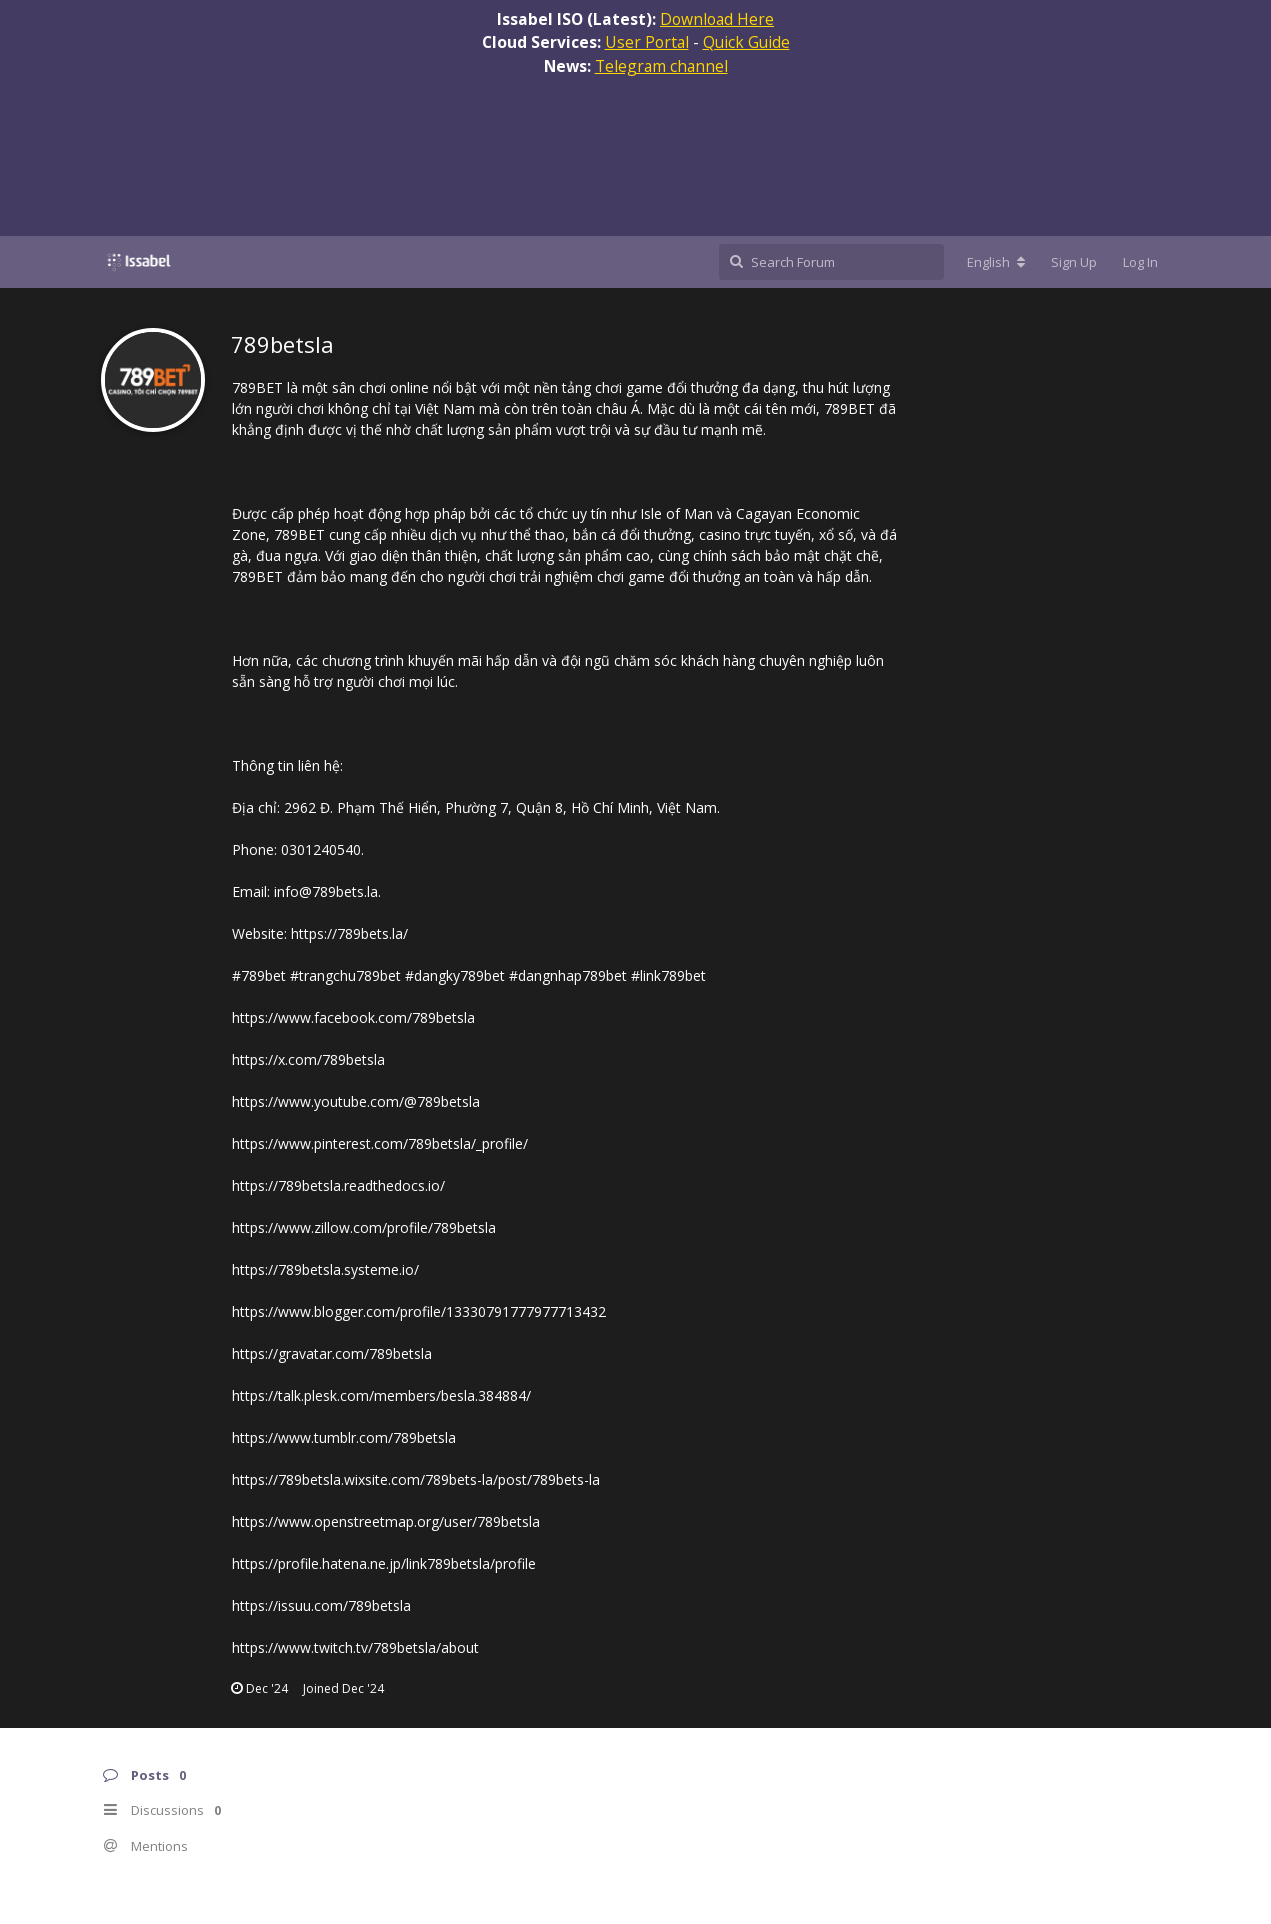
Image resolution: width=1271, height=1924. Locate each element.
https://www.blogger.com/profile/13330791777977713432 (419, 1311)
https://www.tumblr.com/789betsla (344, 1437)
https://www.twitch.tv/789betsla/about (355, 1647)
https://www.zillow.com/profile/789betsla (364, 1227)
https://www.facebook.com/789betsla (353, 1017)
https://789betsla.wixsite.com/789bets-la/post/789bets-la (416, 1479)
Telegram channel (661, 66)
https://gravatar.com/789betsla (332, 1353)
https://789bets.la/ (349, 933)
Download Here (717, 19)
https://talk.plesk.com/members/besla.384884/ (381, 1395)
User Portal (647, 42)
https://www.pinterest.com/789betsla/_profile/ (380, 1143)
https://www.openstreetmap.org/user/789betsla (386, 1521)
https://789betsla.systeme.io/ (325, 1269)
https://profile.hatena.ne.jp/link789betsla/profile (384, 1563)
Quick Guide (746, 42)
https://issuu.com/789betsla (321, 1605)
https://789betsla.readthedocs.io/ (338, 1185)
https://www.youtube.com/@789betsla (356, 1101)
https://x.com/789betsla (308, 1059)
